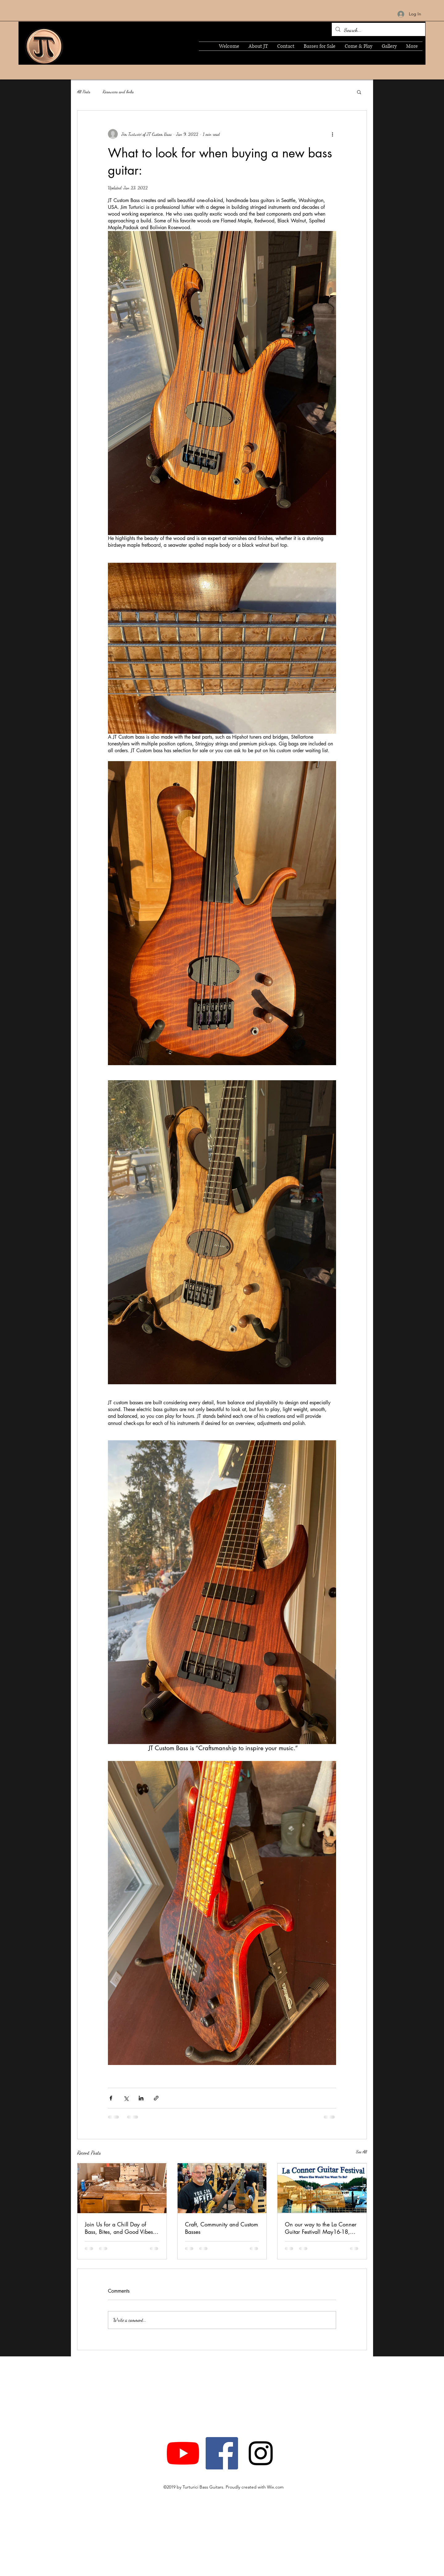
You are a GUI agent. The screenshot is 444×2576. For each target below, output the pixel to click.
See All (361, 2151)
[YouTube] (183, 2453)
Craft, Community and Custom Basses (221, 2228)
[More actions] (332, 134)
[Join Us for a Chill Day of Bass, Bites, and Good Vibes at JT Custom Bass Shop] (121, 2188)
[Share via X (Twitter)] (126, 2098)
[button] (359, 91)
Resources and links (118, 91)
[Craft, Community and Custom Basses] (222, 2188)
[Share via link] (156, 2098)
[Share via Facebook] (111, 2098)
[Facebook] (222, 2453)
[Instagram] (261, 2453)
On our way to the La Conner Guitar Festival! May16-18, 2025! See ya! (320, 2228)
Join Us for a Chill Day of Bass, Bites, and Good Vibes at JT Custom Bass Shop (119, 2228)
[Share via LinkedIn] (141, 2098)
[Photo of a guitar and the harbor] (322, 2188)
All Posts (83, 91)
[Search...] (378, 30)
